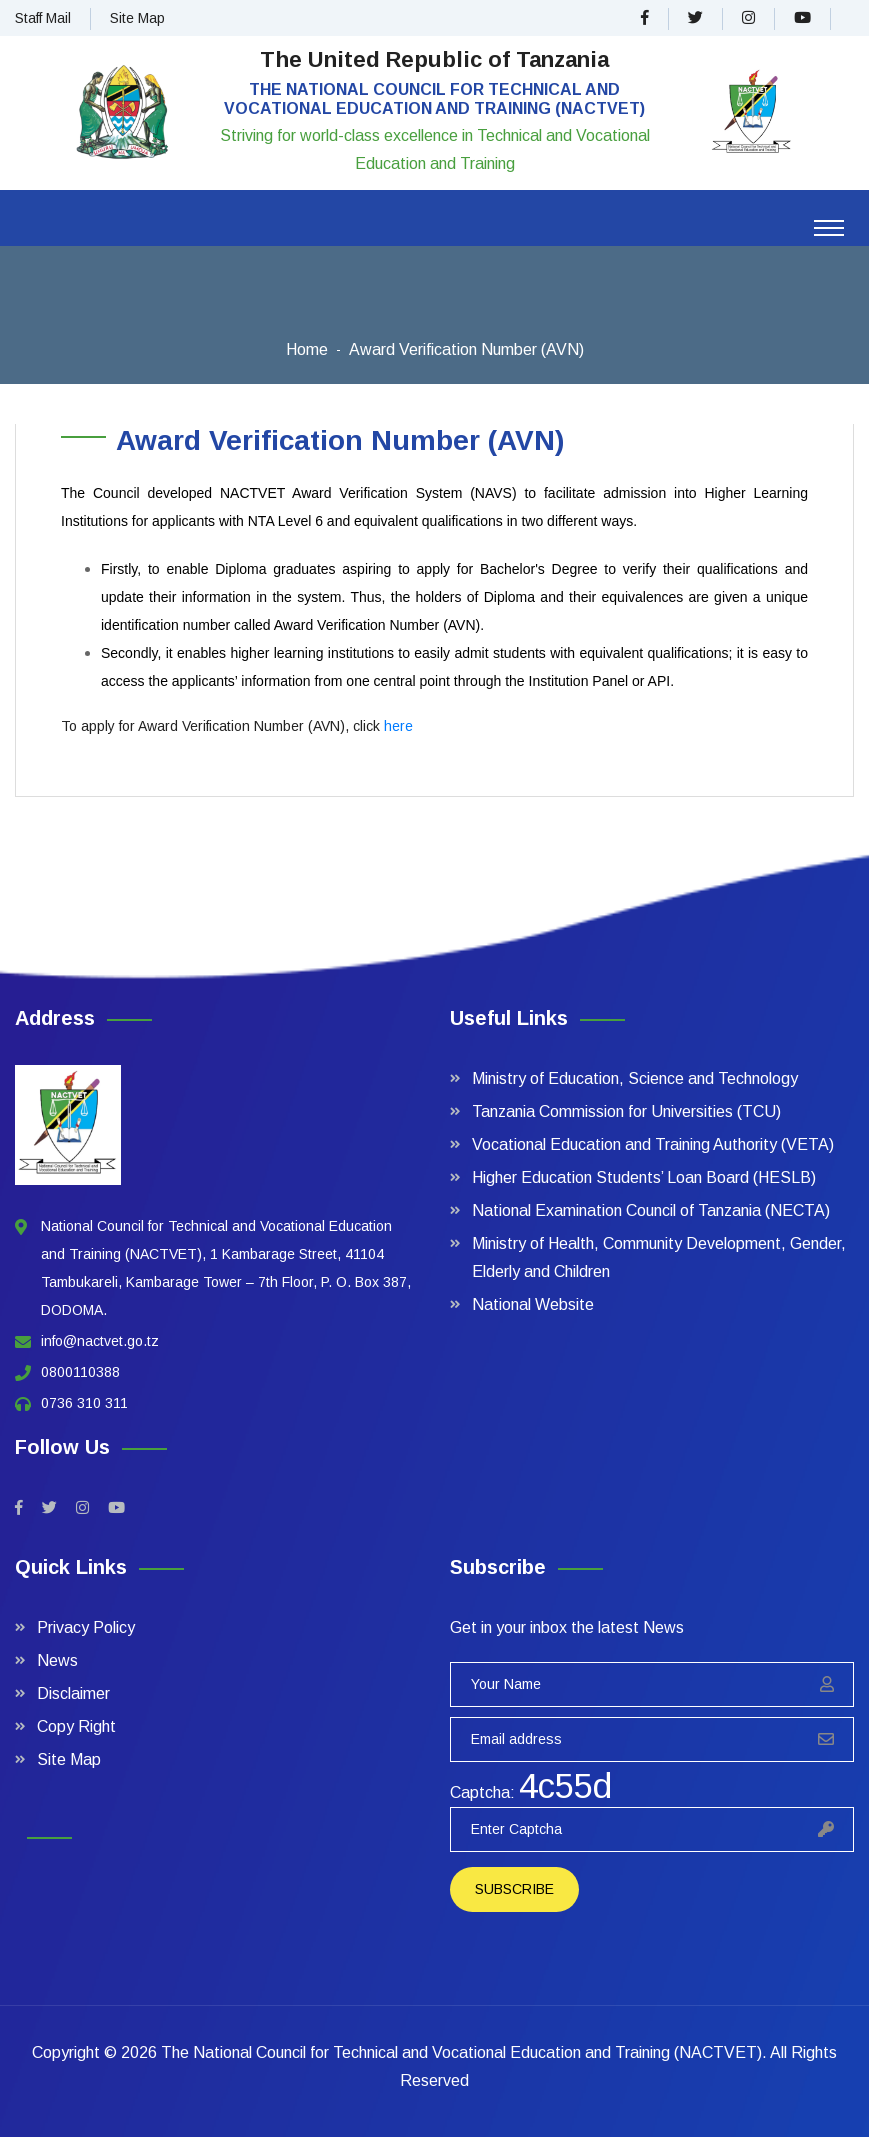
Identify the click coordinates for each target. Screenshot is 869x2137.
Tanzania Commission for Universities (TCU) (626, 1111)
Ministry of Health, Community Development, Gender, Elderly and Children (659, 1257)
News (57, 1660)
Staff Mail (43, 18)
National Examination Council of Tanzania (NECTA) (651, 1210)
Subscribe (514, 1889)
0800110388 (80, 1372)
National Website (533, 1304)
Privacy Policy (86, 1627)
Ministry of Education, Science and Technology (635, 1078)
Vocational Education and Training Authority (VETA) (653, 1144)
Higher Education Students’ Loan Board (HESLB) (644, 1177)
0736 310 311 (84, 1403)
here (398, 726)
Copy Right (76, 1726)
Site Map (137, 18)
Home (307, 349)
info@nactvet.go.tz (100, 1341)
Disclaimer (73, 1693)
